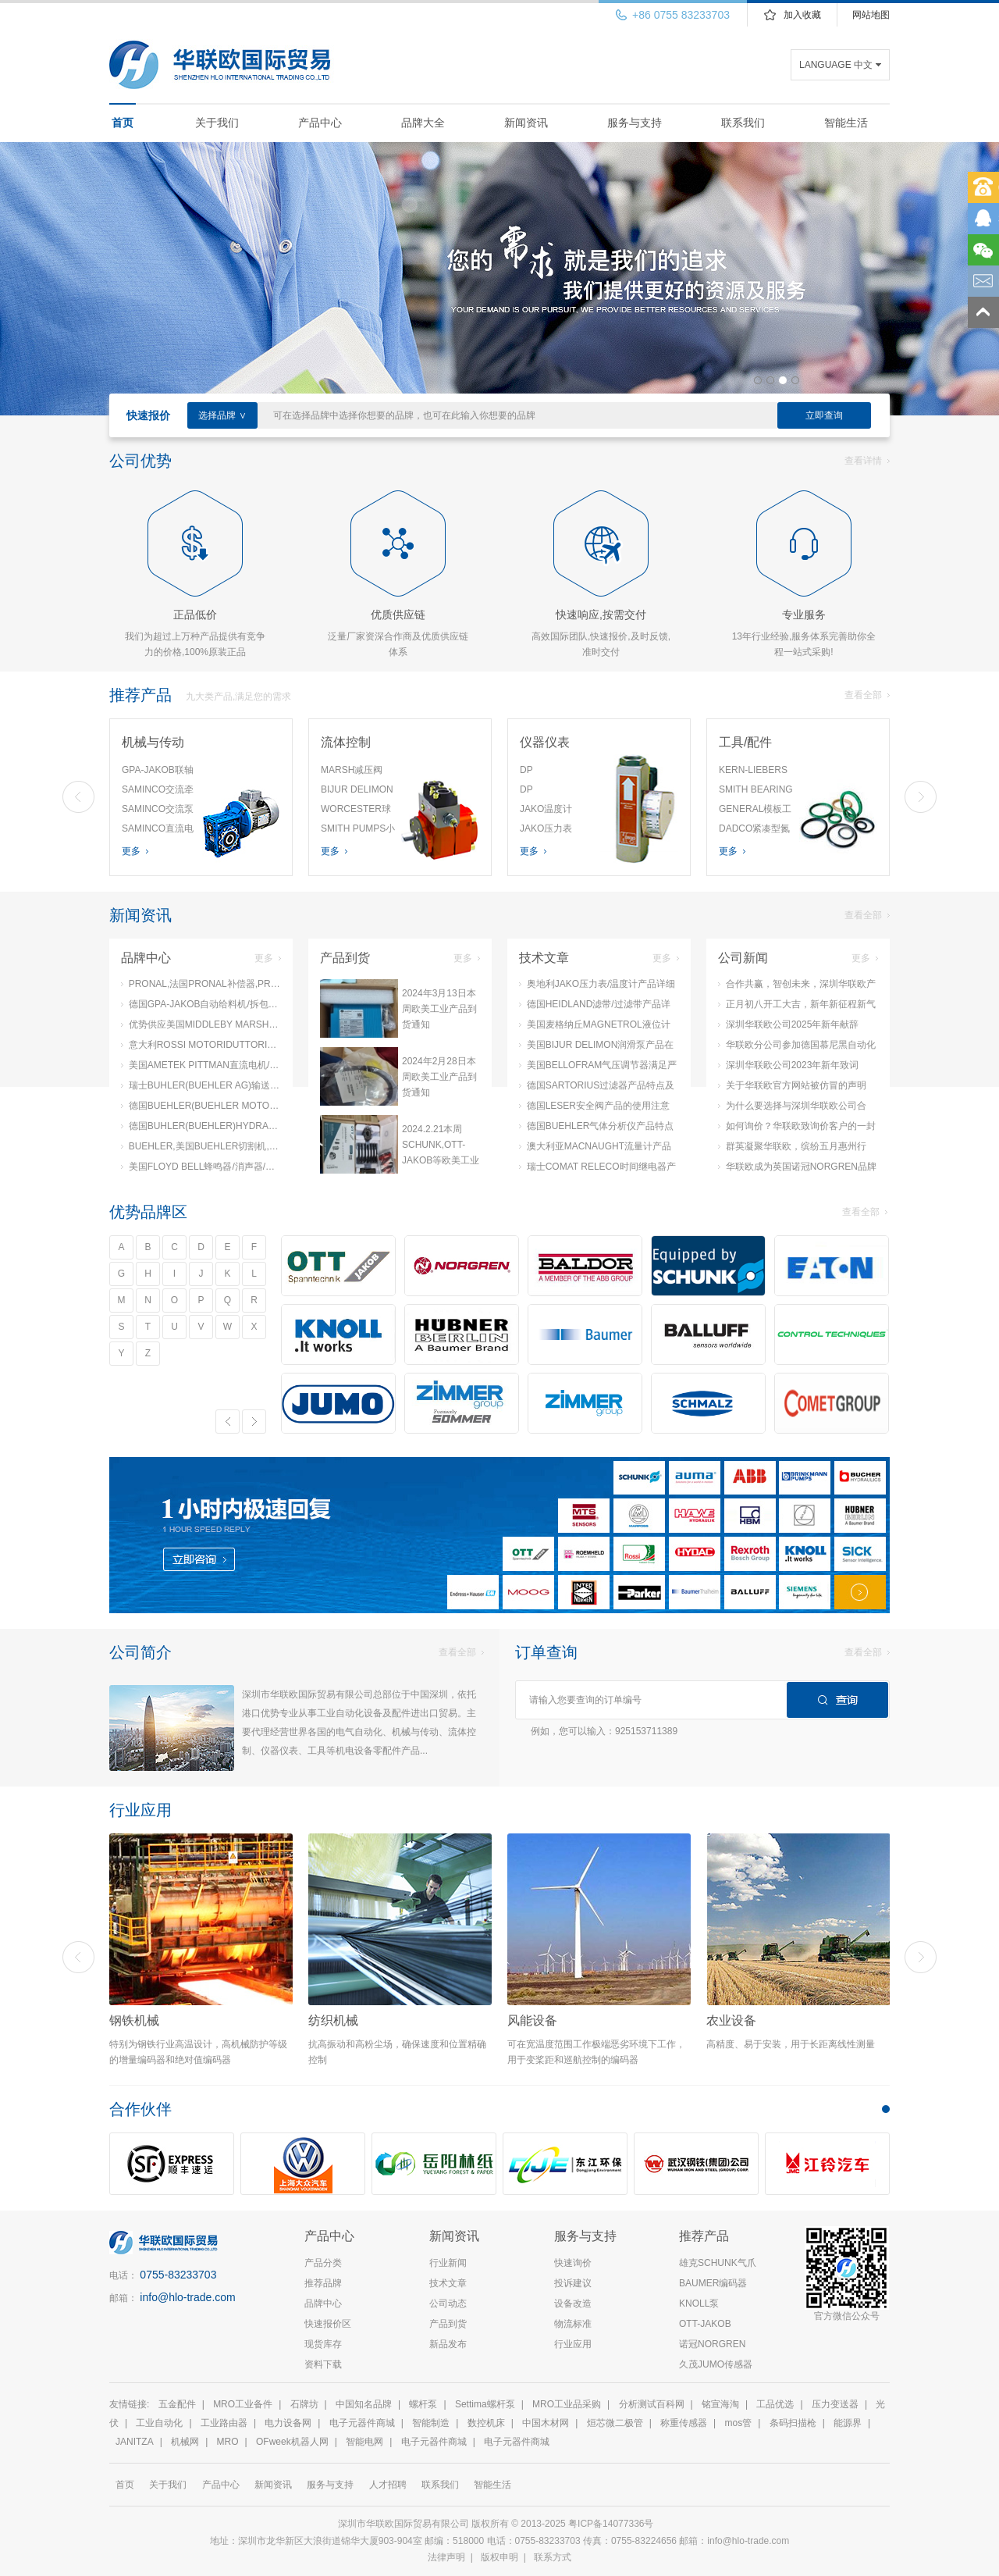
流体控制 (346, 742)
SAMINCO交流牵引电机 (158, 792)
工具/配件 (745, 742)
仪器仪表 (545, 742)
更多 (135, 851)
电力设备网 (288, 2422)
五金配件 (177, 2404)
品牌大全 (423, 122)
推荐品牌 (323, 2283)
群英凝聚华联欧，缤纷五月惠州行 (792, 1146)
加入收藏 (802, 14)
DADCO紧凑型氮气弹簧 (754, 831)
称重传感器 (683, 2422)
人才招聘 (388, 2484)
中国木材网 (545, 2422)
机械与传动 (153, 742)
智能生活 (846, 122)
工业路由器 (224, 2422)
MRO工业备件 (242, 2404)
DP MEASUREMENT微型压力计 (556, 772)
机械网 (185, 2441)
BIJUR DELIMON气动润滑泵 (357, 792)
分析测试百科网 (651, 2404)
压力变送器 (835, 2404)
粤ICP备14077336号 (612, 2523)
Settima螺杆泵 (485, 2404)
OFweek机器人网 (292, 2441)
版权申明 (499, 2557)
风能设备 (532, 2020)
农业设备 (731, 2020)
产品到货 (448, 2323)
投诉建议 (573, 2283)
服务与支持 (634, 122)
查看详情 (867, 460)
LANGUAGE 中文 (836, 64)
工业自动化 (159, 2422)
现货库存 (323, 2344)
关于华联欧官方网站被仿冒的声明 (792, 1085)
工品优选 (775, 2404)
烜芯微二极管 (615, 2422)
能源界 (848, 2422)
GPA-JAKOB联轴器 (158, 772)
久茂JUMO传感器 (715, 2364)
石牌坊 (304, 2404)
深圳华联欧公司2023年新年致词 (788, 1065)
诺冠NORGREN (712, 2344)
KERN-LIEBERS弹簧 (753, 772)
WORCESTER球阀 (356, 811)
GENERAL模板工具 (755, 811)
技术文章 (448, 2283)
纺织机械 (333, 2020)
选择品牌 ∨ (222, 415)
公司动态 (448, 2303)
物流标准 (573, 2323)
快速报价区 (327, 2323)
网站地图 (871, 14)
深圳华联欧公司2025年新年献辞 (788, 1024)
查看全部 (867, 694)
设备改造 (573, 2303)
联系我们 (743, 122)
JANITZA (135, 2441)
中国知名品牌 (364, 2404)
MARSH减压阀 (351, 769)
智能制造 (431, 2422)
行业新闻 (448, 2262)
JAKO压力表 (546, 828)
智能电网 (364, 2441)
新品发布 (448, 2344)
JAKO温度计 (546, 808)
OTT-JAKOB (705, 2323)
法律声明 (446, 2557)
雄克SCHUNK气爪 (717, 2262)
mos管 (738, 2422)
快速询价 (573, 2262)
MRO (228, 2441)
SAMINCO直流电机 (158, 831)
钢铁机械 (134, 2020)
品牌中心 (323, 2303)
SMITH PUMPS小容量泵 (358, 831)
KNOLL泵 (699, 2303)
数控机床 (486, 2422)
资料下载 (323, 2364)
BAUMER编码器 (713, 2283)
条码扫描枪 (793, 2422)
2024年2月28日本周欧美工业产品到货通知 (439, 1077)
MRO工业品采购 (566, 2404)
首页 (122, 122)
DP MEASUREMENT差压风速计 (556, 792)
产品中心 (320, 122)
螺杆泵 (423, 2404)
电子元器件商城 (362, 2422)
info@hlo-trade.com (187, 2297)
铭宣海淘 (720, 2404)
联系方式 (552, 2557)
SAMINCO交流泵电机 (158, 811)
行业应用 (573, 2344)
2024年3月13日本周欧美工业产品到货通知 (439, 1009)
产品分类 (323, 2262)
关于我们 (217, 122)
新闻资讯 (526, 122)
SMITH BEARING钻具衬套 (756, 792)
